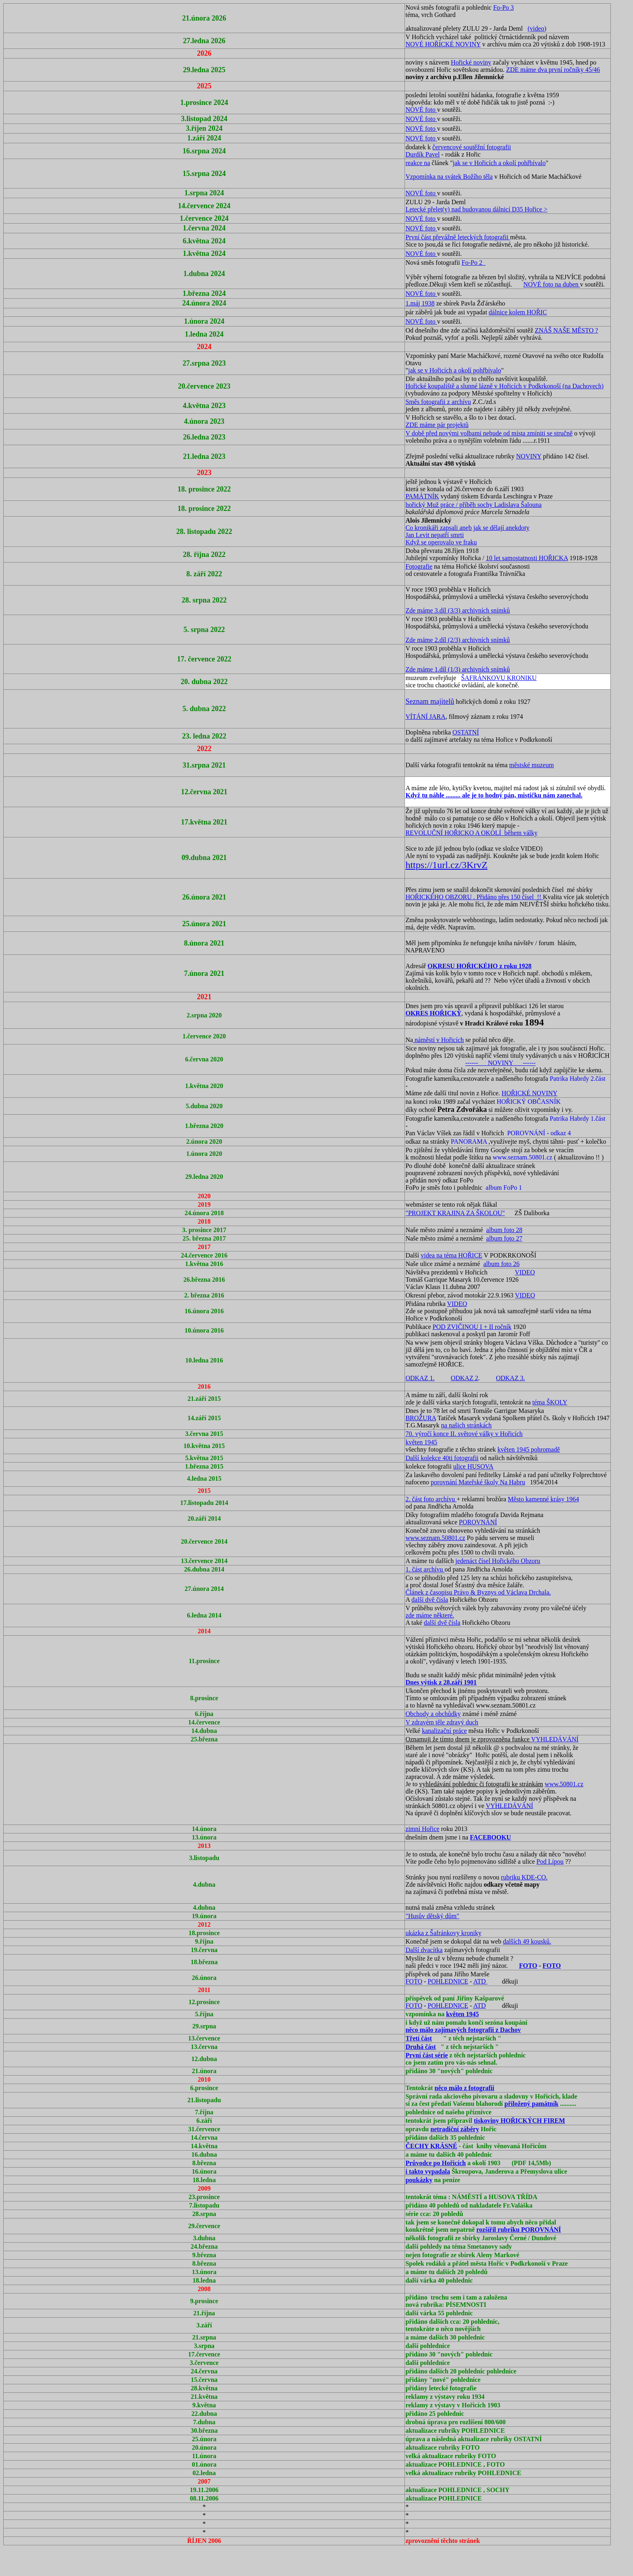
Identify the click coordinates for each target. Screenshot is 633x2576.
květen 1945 (421, 1442)
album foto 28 (504, 1229)
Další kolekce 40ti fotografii (441, 1457)
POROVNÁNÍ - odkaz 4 (539, 1133)
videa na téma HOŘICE (451, 1255)
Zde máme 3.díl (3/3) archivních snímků (457, 610)
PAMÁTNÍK (422, 496)
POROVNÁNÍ (478, 1522)
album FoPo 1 (504, 1187)
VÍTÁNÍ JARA (425, 716)
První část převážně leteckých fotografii (457, 237)
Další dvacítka (423, 1949)
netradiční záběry (454, 2129)
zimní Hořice (422, 1828)
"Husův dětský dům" (432, 1916)
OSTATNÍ (466, 732)
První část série (426, 2055)
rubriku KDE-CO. (524, 1877)
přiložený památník (532, 2103)
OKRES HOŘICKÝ (433, 1013)
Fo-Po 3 (503, 7)
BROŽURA (420, 1418)
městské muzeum (531, 765)
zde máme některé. (429, 1615)
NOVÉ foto (421, 109)
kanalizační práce (444, 1730)
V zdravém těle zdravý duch (441, 1722)
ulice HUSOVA (473, 1466)
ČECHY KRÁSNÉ (431, 2146)
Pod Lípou (550, 1861)
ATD (480, 1981)
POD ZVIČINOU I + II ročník (472, 1326)
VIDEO (525, 1272)
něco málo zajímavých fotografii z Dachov (463, 2029)
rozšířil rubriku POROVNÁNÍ (518, 2229)
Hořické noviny (471, 62)
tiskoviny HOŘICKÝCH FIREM (519, 2120)
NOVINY (529, 456)
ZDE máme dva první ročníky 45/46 (553, 69)
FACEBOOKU (490, 1837)
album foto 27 (504, 1238)
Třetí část (418, 2038)
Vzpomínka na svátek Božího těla (449, 176)
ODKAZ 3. (510, 1378)
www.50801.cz (564, 1784)
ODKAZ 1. (419, 1378)
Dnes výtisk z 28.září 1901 (440, 1682)
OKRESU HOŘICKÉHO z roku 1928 (480, 966)
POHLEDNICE (448, 1981)
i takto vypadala (427, 2171)
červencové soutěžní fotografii (471, 147)
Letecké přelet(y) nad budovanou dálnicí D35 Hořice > (476, 209)
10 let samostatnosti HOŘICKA (527, 558)
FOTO (528, 1965)
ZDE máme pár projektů (436, 424)
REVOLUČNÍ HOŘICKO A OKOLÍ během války (471, 832)
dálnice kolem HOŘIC (518, 312)
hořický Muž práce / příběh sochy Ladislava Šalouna (473, 504)
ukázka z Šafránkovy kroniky (443, 1932)
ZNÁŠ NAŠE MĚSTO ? (566, 330)
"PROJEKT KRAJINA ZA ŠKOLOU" (455, 1213)
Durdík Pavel (422, 154)
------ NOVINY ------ (500, 1062)
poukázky (418, 2179)
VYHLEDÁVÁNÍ (555, 1739)
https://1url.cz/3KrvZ (446, 865)
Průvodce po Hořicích (435, 2163)
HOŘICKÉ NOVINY (530, 1093)
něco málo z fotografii (464, 2087)
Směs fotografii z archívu (438, 401)
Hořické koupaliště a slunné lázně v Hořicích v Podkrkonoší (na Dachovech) (504, 386)
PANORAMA (469, 1141)
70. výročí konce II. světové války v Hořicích (463, 1433)
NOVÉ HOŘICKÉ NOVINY (442, 44)
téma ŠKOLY (550, 1402)
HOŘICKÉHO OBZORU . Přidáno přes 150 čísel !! (474, 897)
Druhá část (420, 2046)
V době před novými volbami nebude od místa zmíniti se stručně (488, 433)
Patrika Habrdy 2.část (578, 1078)
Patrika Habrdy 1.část (578, 1118)
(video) (537, 28)
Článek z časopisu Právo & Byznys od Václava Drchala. (478, 1592)
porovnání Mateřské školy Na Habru (478, 1482)
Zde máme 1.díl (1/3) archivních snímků (457, 669)
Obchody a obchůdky (433, 1713)
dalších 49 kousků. (527, 1941)
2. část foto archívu (431, 1499)
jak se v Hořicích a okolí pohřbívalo (499, 162)
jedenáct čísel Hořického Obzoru (497, 1560)
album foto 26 (501, 1263)
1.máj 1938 (419, 303)
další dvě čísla (429, 1599)
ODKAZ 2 (464, 1378)
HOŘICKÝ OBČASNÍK (529, 1101)
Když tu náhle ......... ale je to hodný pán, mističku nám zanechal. (493, 795)
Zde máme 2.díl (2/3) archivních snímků (457, 639)
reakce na (417, 162)
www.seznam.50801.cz (522, 1157)
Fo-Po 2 (474, 262)
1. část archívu (424, 1569)
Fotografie (418, 566)
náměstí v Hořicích (438, 1039)
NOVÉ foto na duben (551, 284)
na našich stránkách (466, 1425)
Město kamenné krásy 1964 (543, 1499)
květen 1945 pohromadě (528, 1449)
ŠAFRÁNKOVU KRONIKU (499, 677)
